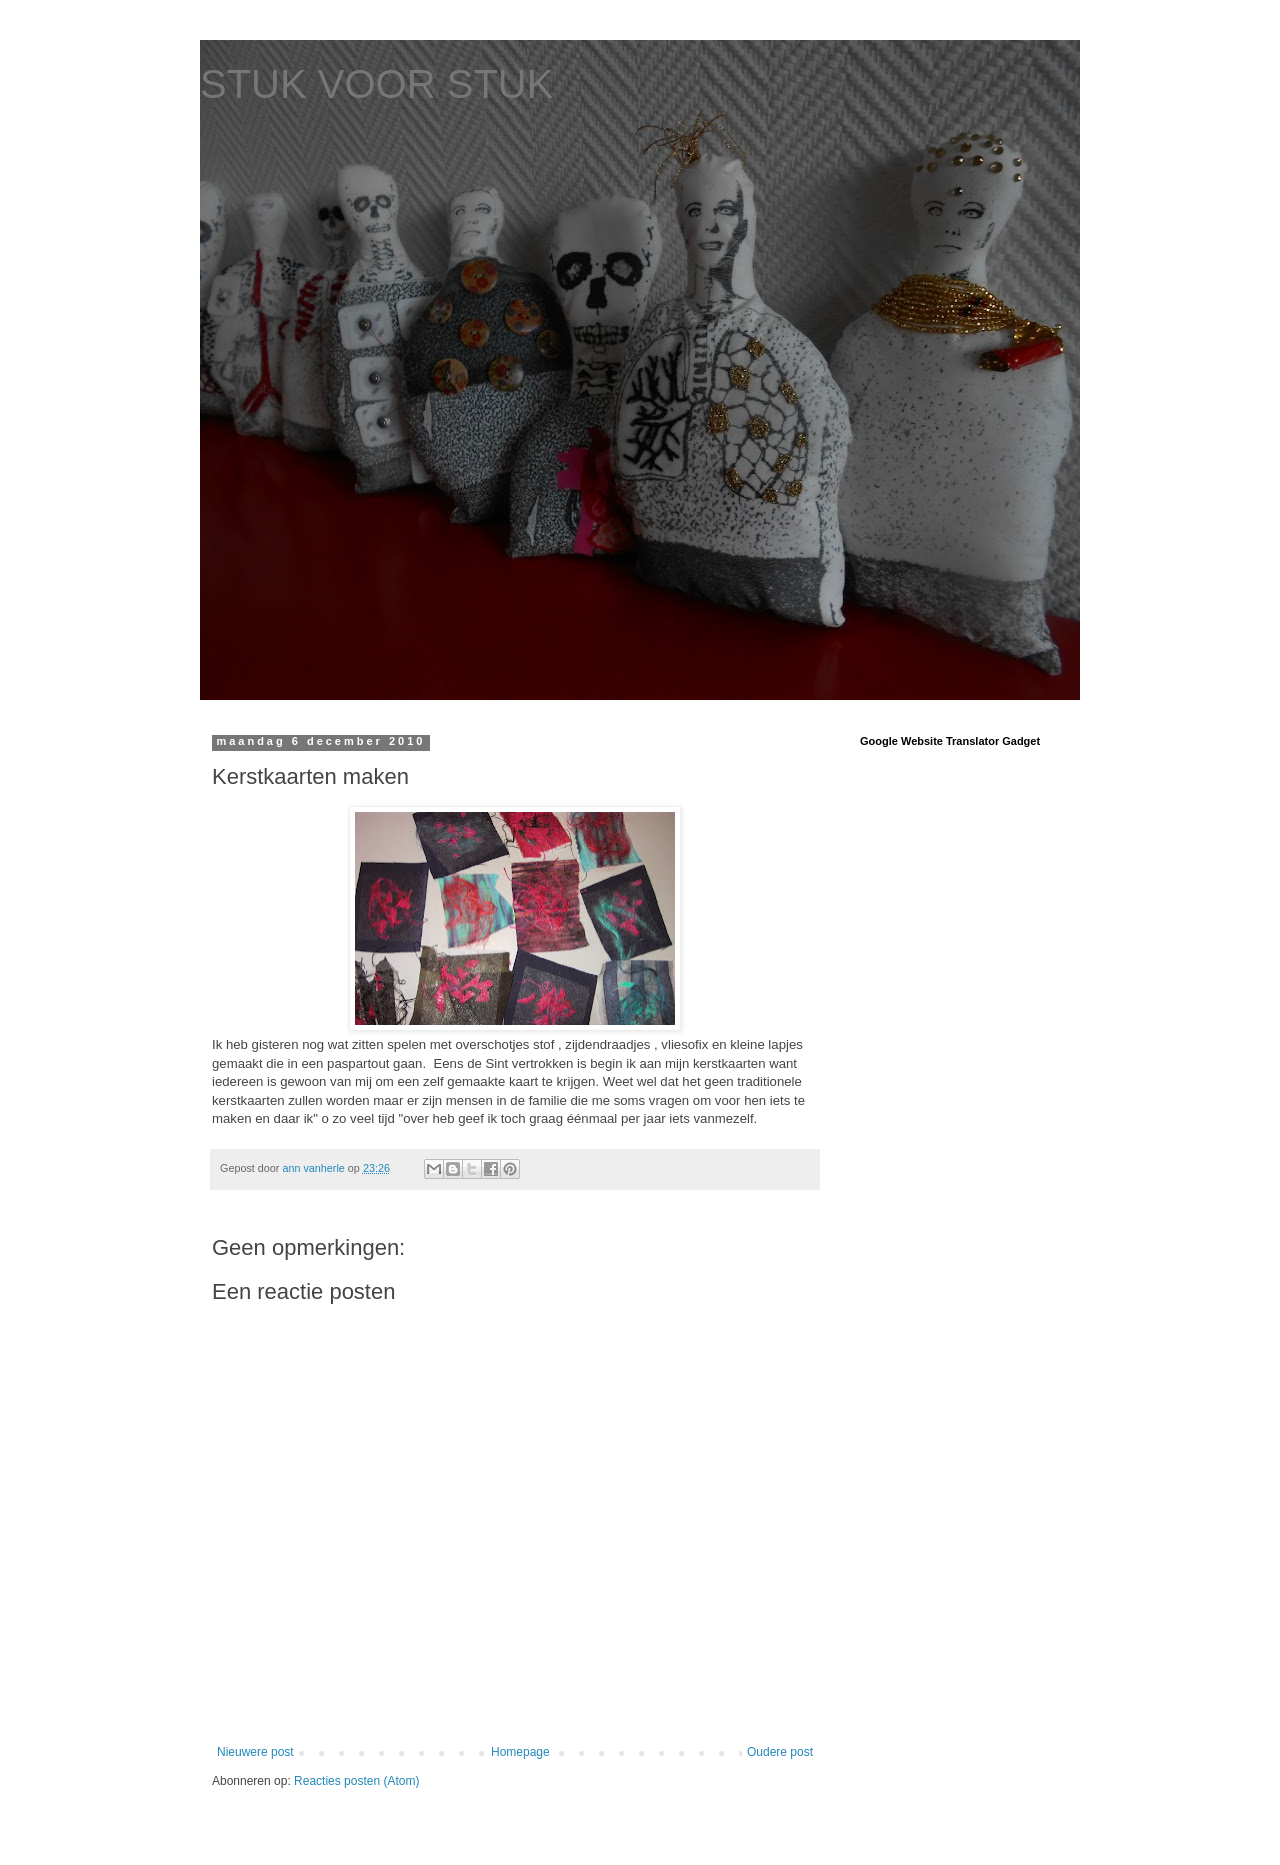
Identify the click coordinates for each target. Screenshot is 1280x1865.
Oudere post (780, 1752)
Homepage (520, 1752)
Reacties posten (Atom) (356, 1781)
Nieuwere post (255, 1752)
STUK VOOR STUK (376, 84)
